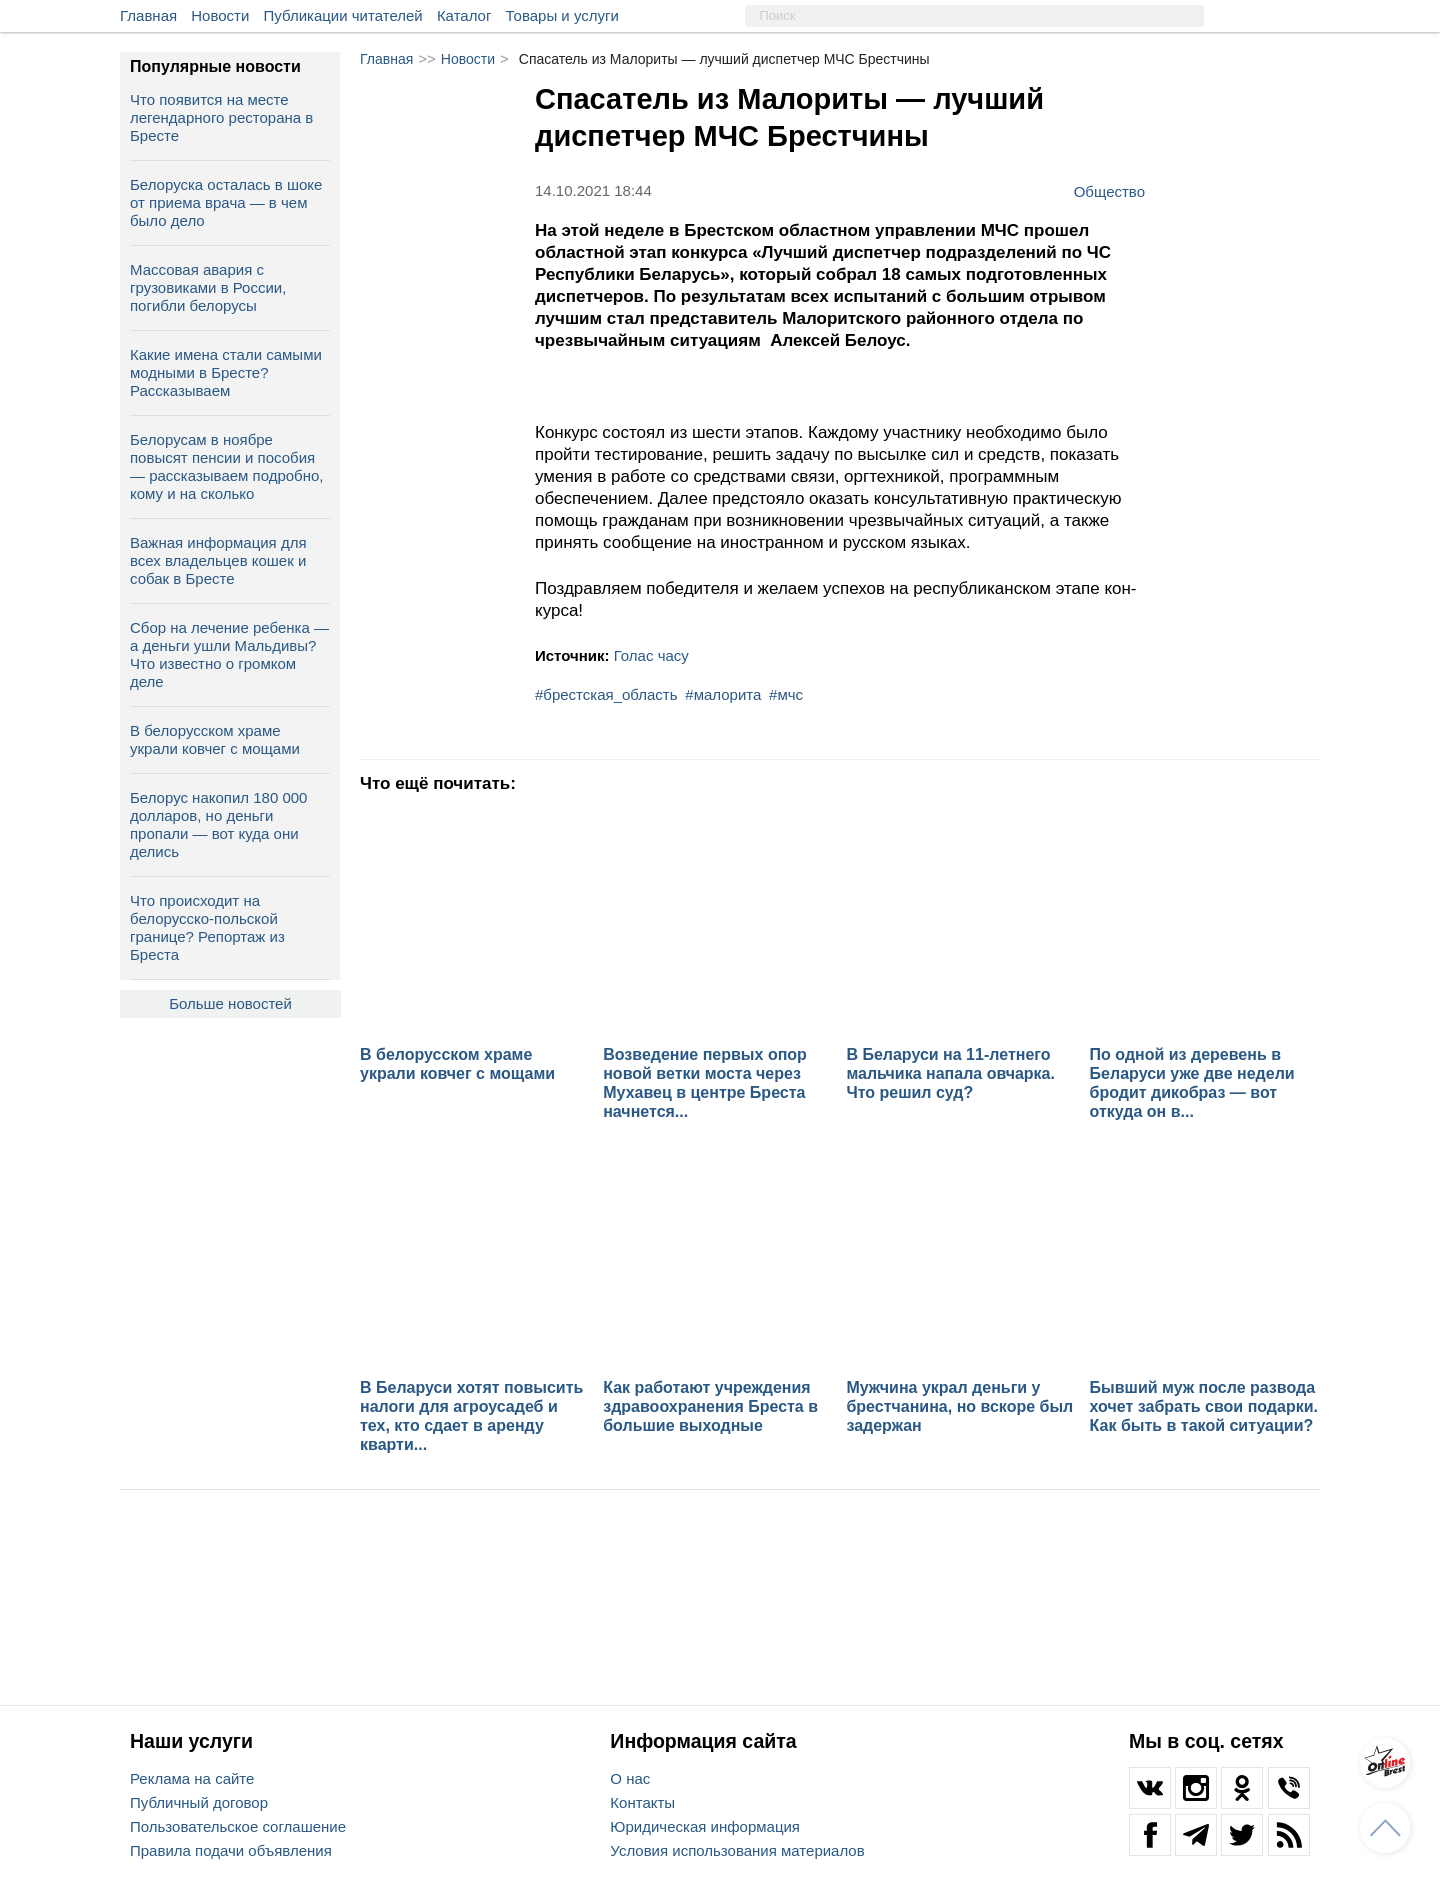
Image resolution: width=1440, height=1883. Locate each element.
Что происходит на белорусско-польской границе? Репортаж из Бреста (207, 927)
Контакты (642, 1802)
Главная (148, 15)
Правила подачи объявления (231, 1850)
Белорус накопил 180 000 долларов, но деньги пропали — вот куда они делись (218, 824)
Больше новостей (230, 1003)
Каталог (464, 15)
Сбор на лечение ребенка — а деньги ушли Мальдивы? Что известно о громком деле (229, 654)
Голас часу (651, 655)
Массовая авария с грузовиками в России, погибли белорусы (208, 287)
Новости (220, 15)
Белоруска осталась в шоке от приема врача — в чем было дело (226, 202)
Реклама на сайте (192, 1778)
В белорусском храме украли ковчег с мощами (215, 739)
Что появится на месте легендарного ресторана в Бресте (221, 117)
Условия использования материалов (737, 1850)
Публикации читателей (343, 15)
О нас (630, 1778)
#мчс (786, 694)
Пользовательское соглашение (238, 1826)
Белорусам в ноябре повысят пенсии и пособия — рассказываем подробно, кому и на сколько (227, 466)
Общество (1109, 191)
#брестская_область (606, 694)
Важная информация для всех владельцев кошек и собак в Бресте (218, 560)
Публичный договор (199, 1802)
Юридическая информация (705, 1826)
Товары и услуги (562, 15)
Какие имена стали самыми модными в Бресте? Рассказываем (226, 372)
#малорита (723, 694)
